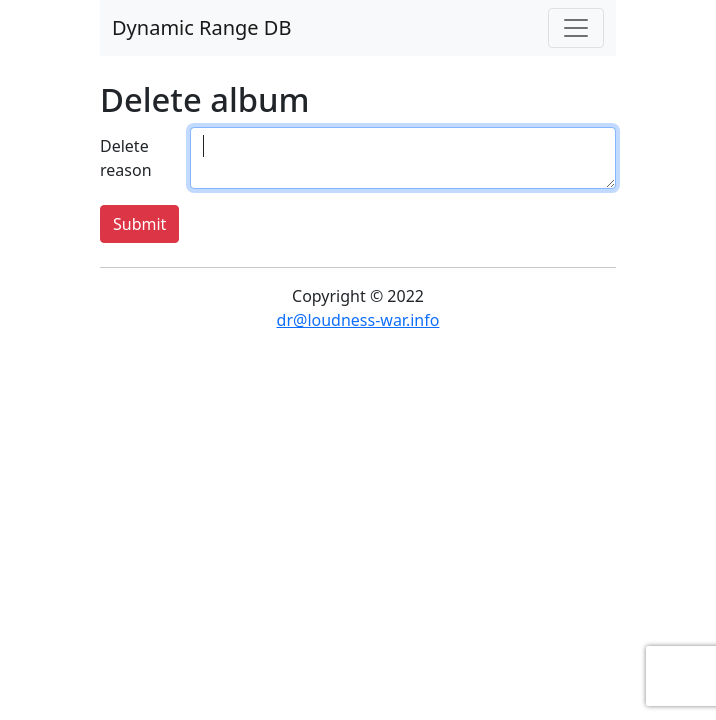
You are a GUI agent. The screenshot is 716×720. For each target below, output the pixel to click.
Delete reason (126, 158)
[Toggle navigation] (576, 28)
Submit (139, 224)
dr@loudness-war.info (358, 320)
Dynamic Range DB (201, 27)
